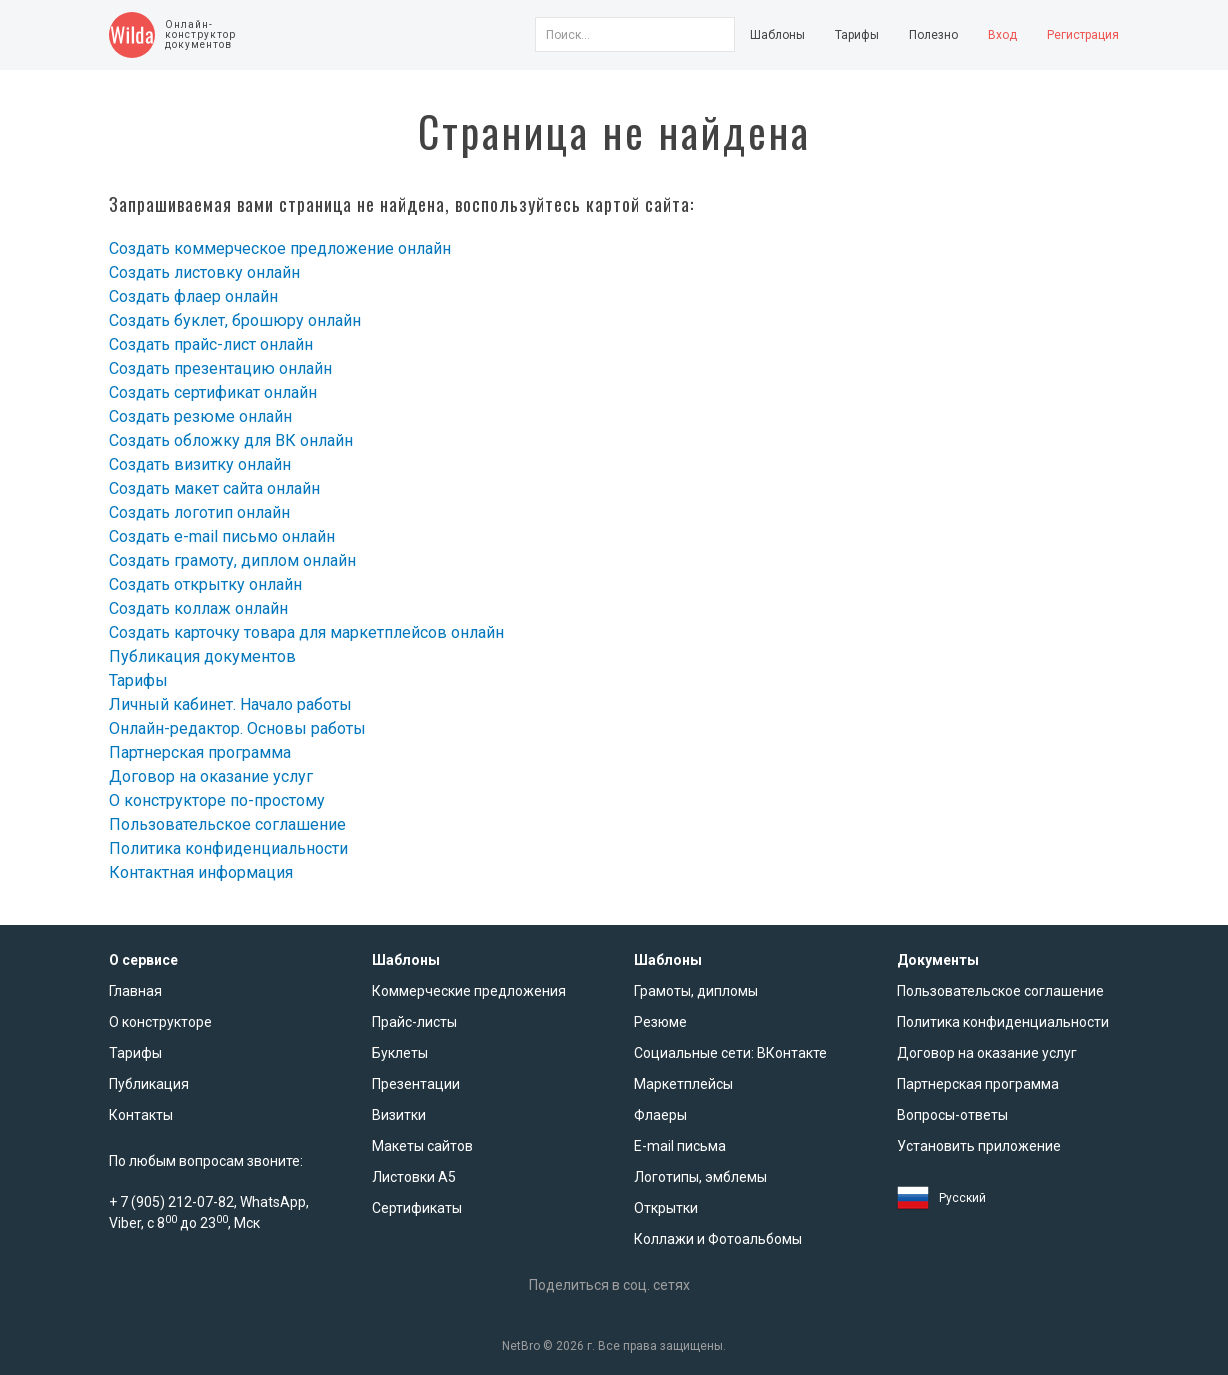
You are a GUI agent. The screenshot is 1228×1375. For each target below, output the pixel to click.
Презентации (416, 1084)
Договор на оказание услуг (211, 776)
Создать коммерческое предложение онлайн (280, 248)
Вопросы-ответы (952, 1115)
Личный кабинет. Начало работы (230, 704)
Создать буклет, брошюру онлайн (235, 320)
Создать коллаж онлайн (198, 608)
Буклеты (400, 1053)
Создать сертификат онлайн (213, 392)
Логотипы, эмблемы (700, 1177)
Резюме (660, 1022)
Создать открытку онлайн (205, 584)
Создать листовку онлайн (204, 272)
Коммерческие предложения (469, 991)
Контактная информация (201, 872)
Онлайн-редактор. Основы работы (237, 728)
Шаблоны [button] (777, 35)
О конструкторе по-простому (217, 800)
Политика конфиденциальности (228, 848)
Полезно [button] (933, 35)
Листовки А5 (414, 1177)
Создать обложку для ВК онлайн (231, 440)
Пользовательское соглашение (227, 824)
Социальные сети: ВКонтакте (730, 1053)
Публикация (149, 1084)
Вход (1002, 35)
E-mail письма (680, 1146)
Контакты (141, 1115)
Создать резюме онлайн (200, 416)
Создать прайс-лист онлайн (211, 344)
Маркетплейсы (683, 1084)
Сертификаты (417, 1208)
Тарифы (857, 35)
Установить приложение (979, 1146)
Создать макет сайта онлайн (214, 488)
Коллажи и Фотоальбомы (718, 1239)
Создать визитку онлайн (200, 464)
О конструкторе (160, 1022)
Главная (135, 991)
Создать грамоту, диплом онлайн (232, 560)
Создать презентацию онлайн (220, 368)
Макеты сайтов (422, 1146)
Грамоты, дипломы (696, 991)
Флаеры (660, 1115)
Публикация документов (202, 656)
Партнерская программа (200, 752)
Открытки (666, 1208)
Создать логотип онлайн (199, 512)
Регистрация (1083, 35)
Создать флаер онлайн (193, 296)
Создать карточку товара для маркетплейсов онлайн (306, 632)
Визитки (399, 1115)
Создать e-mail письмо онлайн (222, 536)
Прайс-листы (414, 1022)
